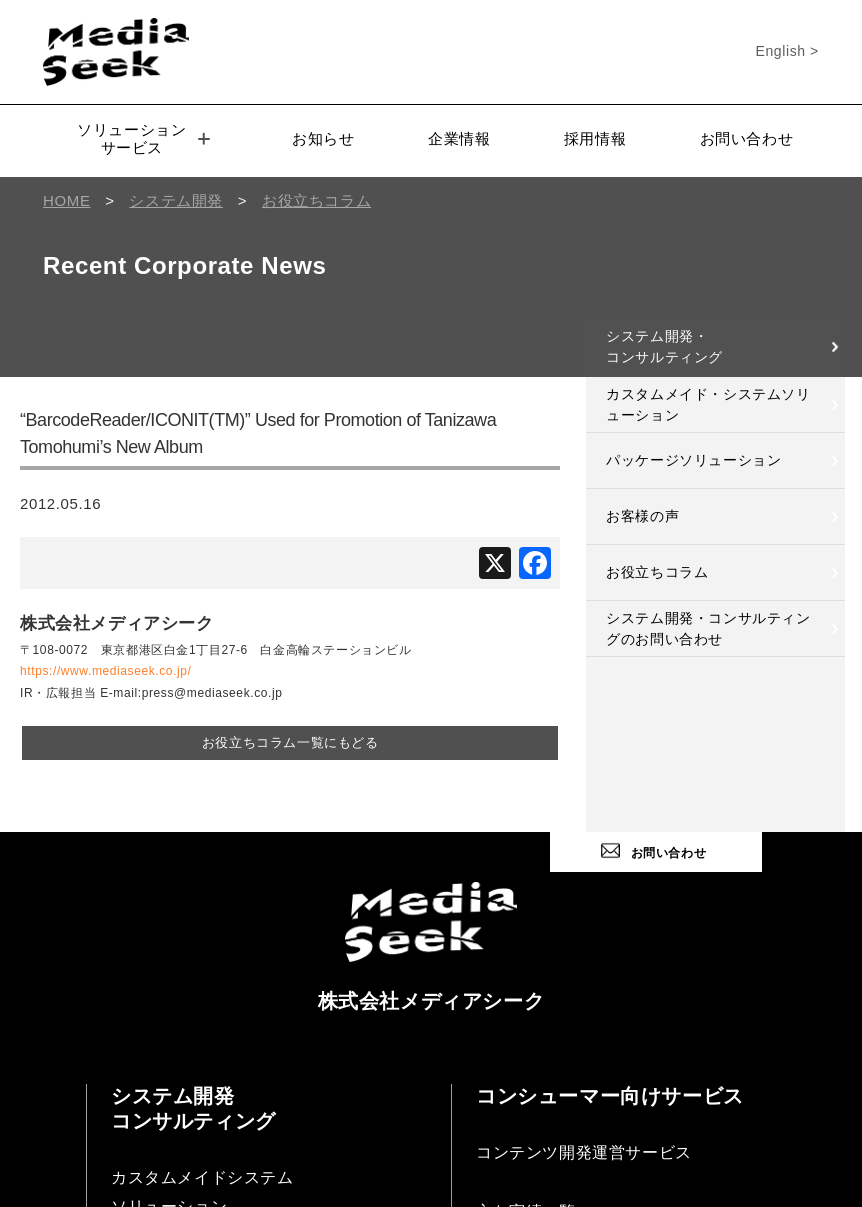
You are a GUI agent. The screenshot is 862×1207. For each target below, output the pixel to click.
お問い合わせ (747, 138)
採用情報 (595, 138)
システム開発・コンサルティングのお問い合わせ (708, 628)
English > (787, 51)
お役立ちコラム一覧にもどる (290, 742)
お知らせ (323, 138)
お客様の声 (642, 516)
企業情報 (459, 138)
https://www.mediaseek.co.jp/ (106, 671)
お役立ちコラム (657, 572)
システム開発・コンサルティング (664, 346)
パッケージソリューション (693, 460)
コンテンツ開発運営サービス (584, 1152)
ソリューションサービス (143, 138)
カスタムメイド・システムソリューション (708, 404)
